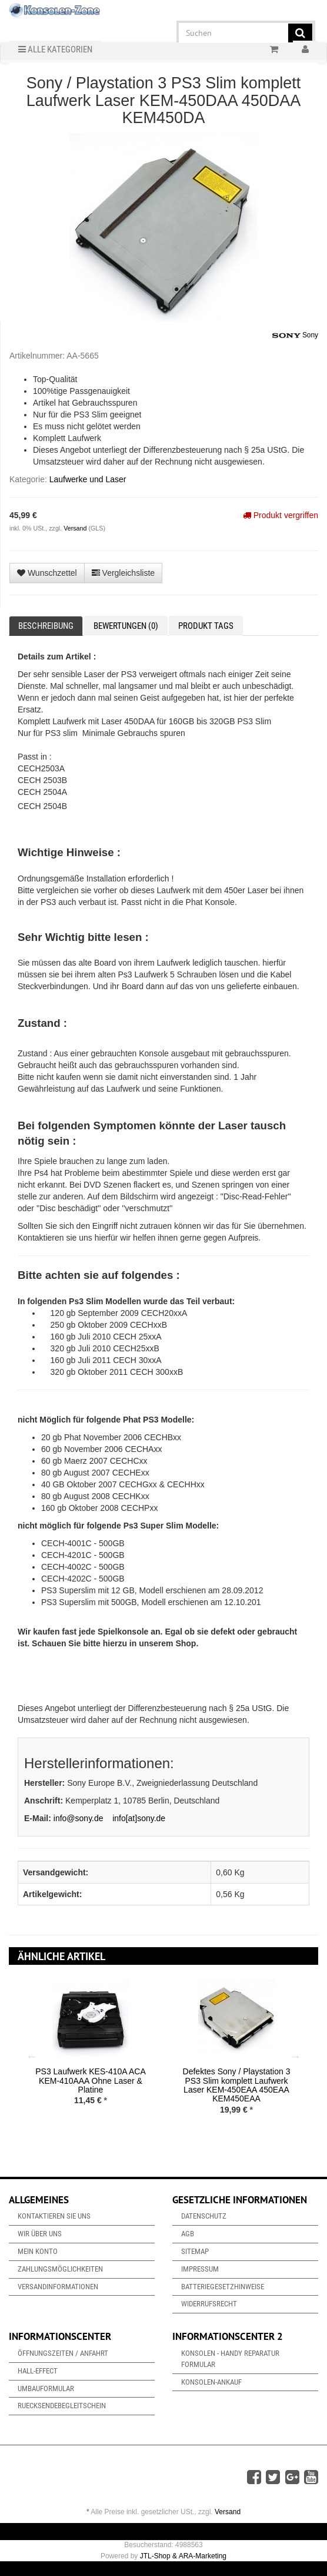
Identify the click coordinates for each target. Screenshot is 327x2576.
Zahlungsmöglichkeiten (60, 2269)
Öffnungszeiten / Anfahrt (63, 2353)
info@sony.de (79, 1818)
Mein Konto (38, 2251)
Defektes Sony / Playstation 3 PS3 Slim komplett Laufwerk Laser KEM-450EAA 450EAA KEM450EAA (237, 2085)
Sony (295, 335)
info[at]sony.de (138, 1818)
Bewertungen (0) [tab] (126, 626)
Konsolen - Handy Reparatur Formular (230, 2359)
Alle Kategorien (55, 49)
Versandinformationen (58, 2286)
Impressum (200, 2269)
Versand (76, 528)
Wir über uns (40, 2233)
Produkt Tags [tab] (205, 626)
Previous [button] (32, 2056)
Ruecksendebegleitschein (62, 2405)
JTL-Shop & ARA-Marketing (183, 2556)
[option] (91, 2051)
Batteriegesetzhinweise (222, 2286)
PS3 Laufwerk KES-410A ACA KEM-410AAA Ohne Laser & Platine (90, 2080)
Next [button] (295, 2056)
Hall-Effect (38, 2370)
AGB (187, 2233)
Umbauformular (46, 2388)
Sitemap (195, 2251)
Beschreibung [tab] (46, 626)
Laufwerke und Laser (87, 479)
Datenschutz (203, 2216)
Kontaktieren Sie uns (54, 2216)
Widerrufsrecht (209, 2303)
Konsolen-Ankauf (211, 2382)
